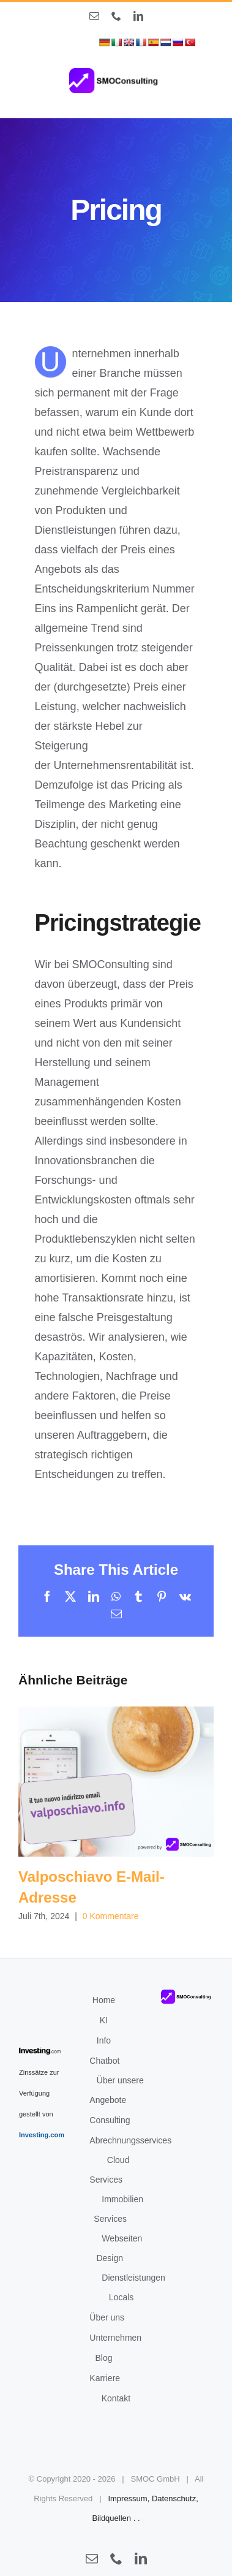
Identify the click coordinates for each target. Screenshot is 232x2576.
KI (104, 2020)
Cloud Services (109, 2169)
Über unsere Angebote (116, 2090)
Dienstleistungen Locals (133, 2287)
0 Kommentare (111, 1916)
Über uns (106, 2317)
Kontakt (116, 2398)
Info (104, 2040)
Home (103, 2000)
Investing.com (41, 2134)
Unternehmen (115, 2338)
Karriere (104, 2378)
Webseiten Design (119, 2248)
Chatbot (104, 2061)
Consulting (109, 2120)
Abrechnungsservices (130, 2140)
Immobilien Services (118, 2209)
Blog (103, 2358)
